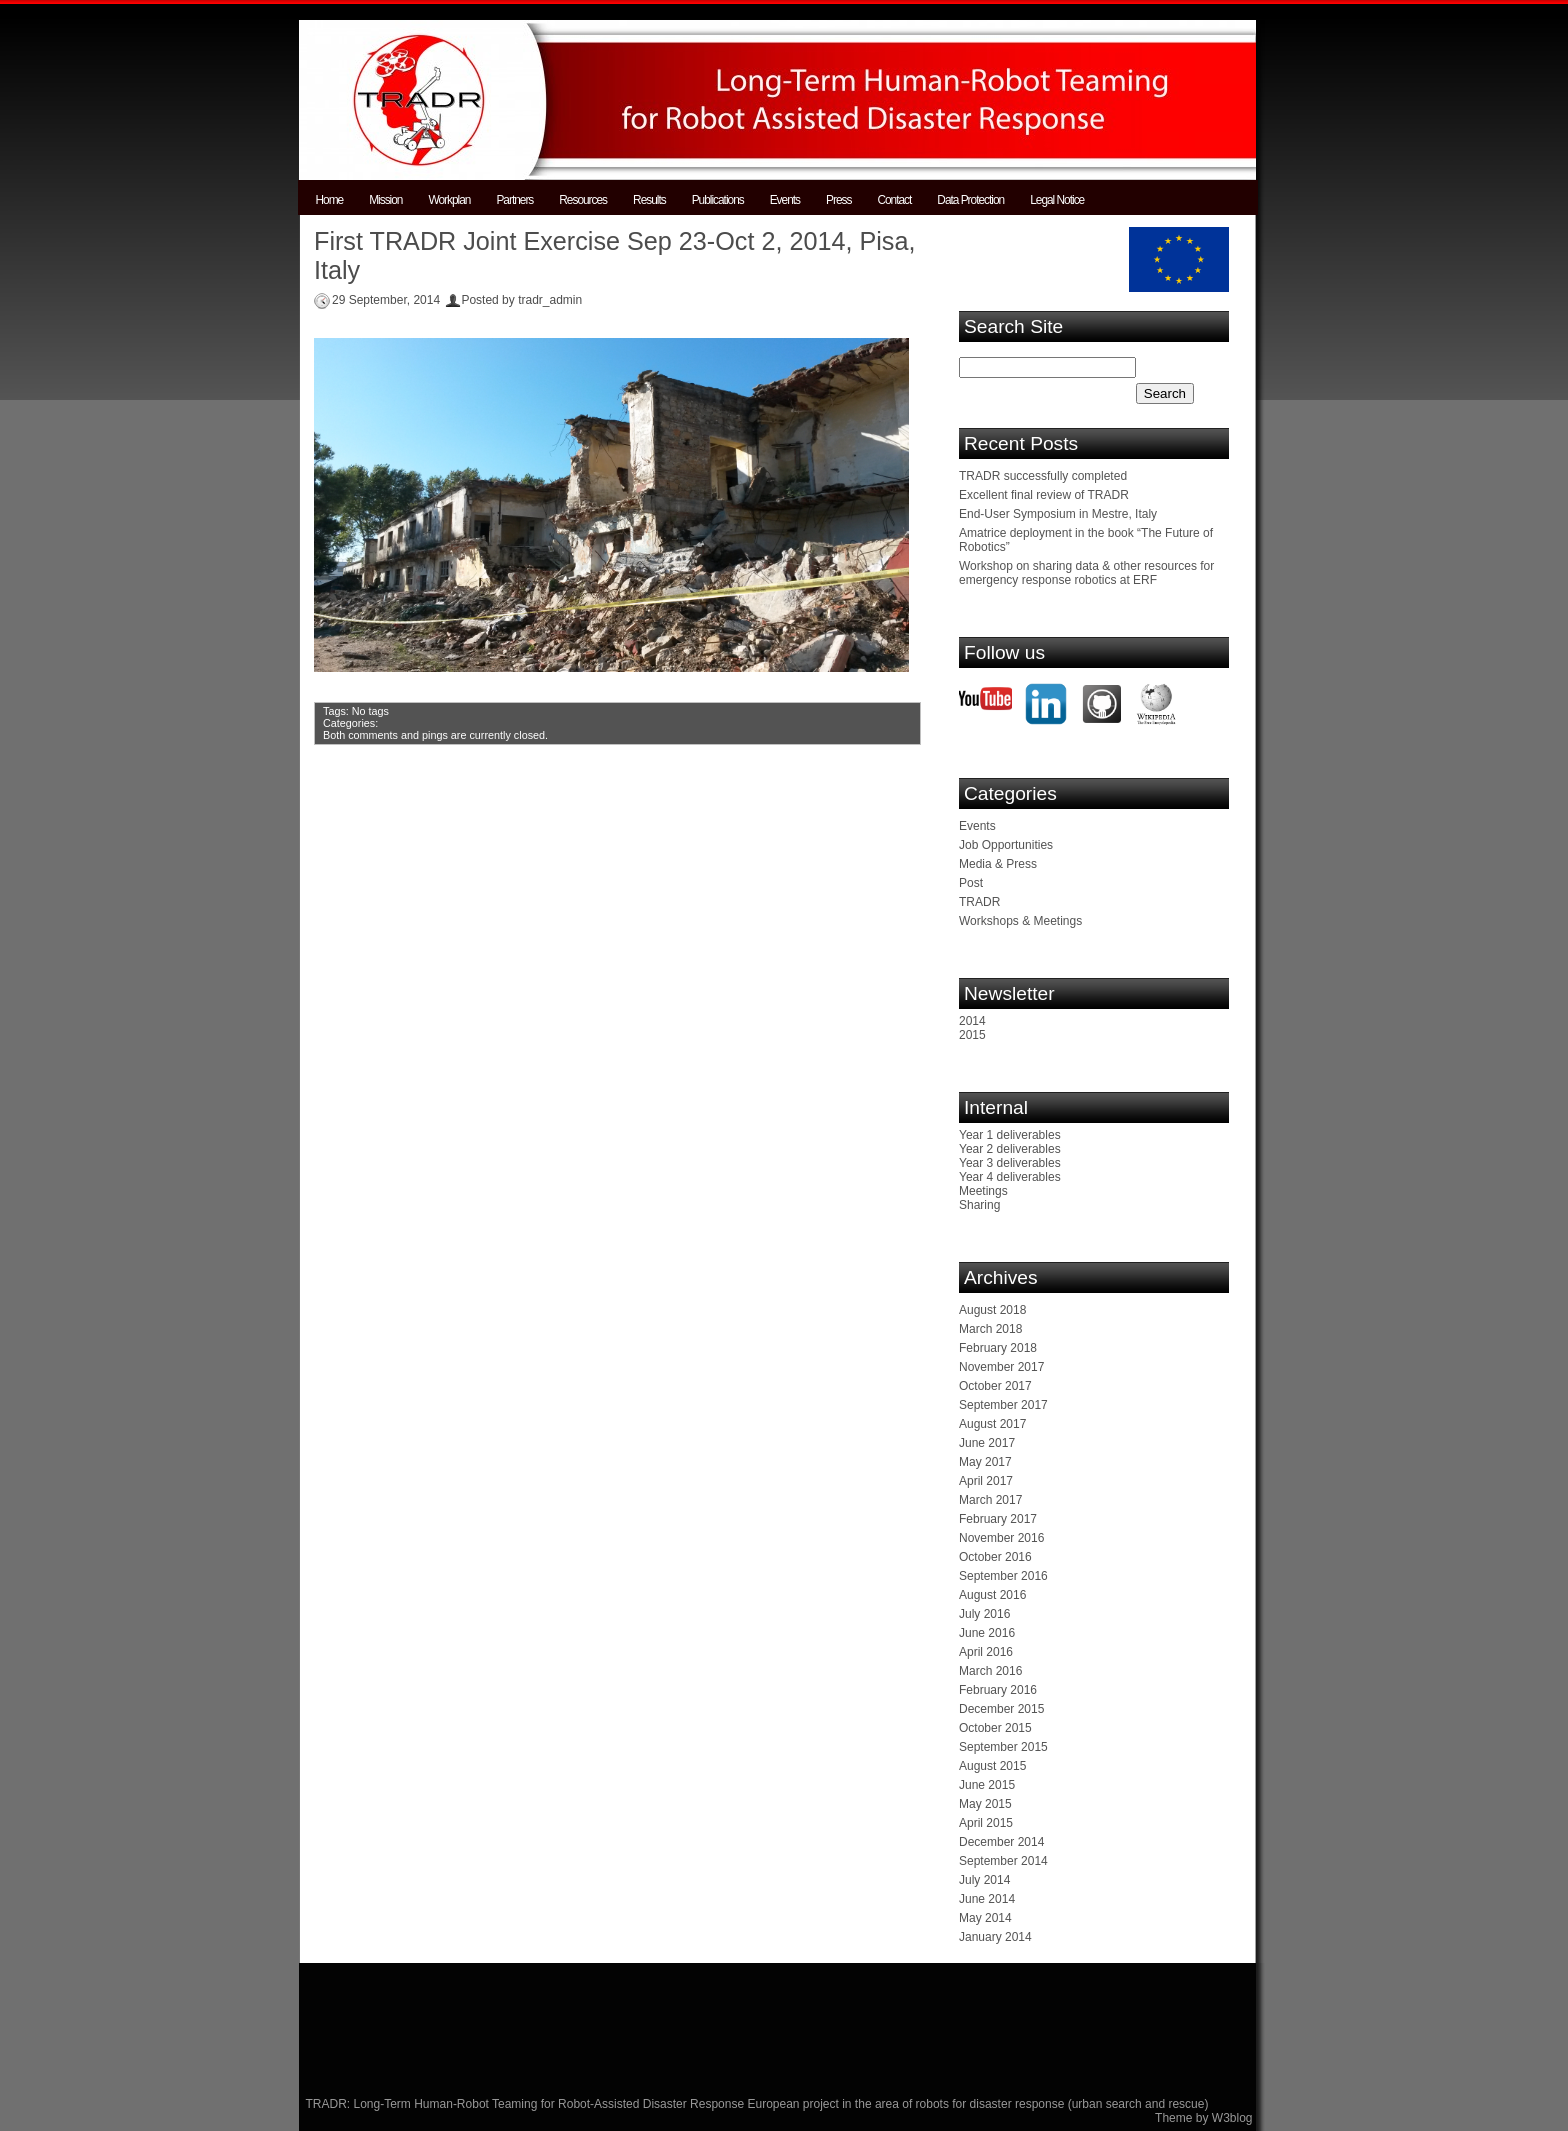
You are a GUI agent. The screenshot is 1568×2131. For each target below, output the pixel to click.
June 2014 (987, 1899)
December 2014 (1001, 1842)
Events (785, 200)
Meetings (983, 1191)
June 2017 (987, 1443)
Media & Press (998, 864)
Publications (718, 200)
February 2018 (998, 1348)
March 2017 (990, 1500)
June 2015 (987, 1785)
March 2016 (990, 1671)
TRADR (979, 902)
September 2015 (1003, 1747)
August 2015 (992, 1766)
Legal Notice (1057, 200)
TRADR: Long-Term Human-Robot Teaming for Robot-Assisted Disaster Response (527, 2104)
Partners (514, 200)
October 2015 (995, 1728)
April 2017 (986, 1481)
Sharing (979, 1205)
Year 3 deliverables (1010, 1163)
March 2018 (990, 1329)
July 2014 (984, 1880)
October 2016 (995, 1557)
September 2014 (1003, 1861)
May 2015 (985, 1804)
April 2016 (986, 1652)
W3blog (1232, 2118)
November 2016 (1001, 1538)
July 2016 (984, 1614)
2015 (972, 1035)
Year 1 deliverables (1010, 1135)
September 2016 (1003, 1576)
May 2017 (985, 1462)
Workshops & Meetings (1020, 921)
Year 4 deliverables (1010, 1177)
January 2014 (995, 1937)
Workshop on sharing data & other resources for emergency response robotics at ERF (1086, 573)
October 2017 (995, 1386)
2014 (972, 1021)
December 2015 (1001, 1709)
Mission (385, 200)
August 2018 (992, 1310)
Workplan (449, 200)
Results (649, 200)
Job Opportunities (1006, 845)
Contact (894, 200)
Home (330, 200)
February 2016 (998, 1690)
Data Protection (970, 200)
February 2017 (998, 1519)
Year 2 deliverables (1010, 1149)
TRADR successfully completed (1043, 476)
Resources (583, 200)
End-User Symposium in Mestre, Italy (1058, 514)
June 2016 (987, 1633)
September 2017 (1003, 1405)
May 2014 (985, 1918)
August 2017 (992, 1424)
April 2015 (986, 1823)
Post (971, 883)
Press (838, 200)
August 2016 (992, 1595)
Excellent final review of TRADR (1044, 495)
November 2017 (1001, 1367)
